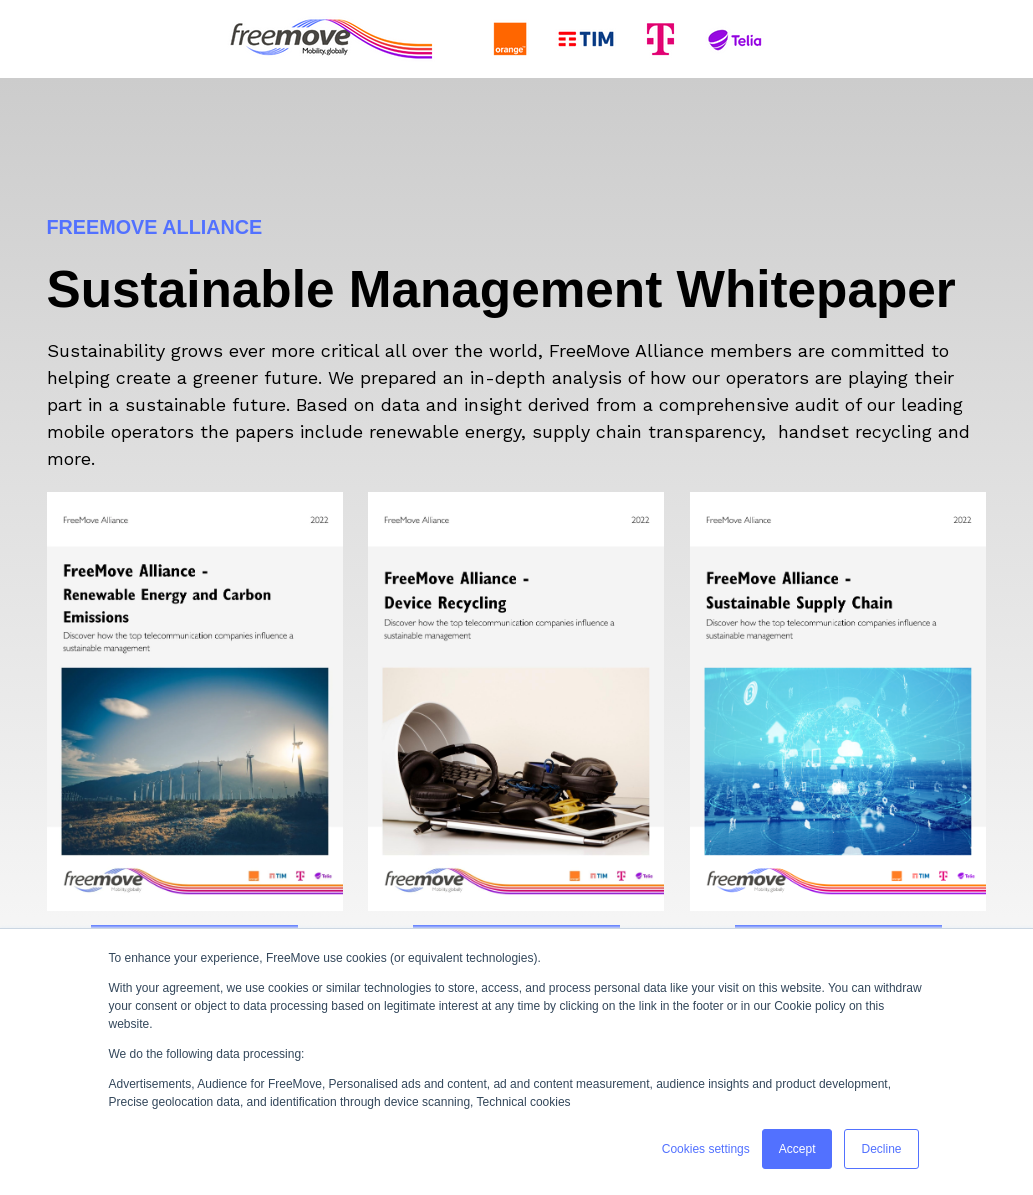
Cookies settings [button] (706, 1149)
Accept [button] (797, 1149)
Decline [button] (881, 1149)
